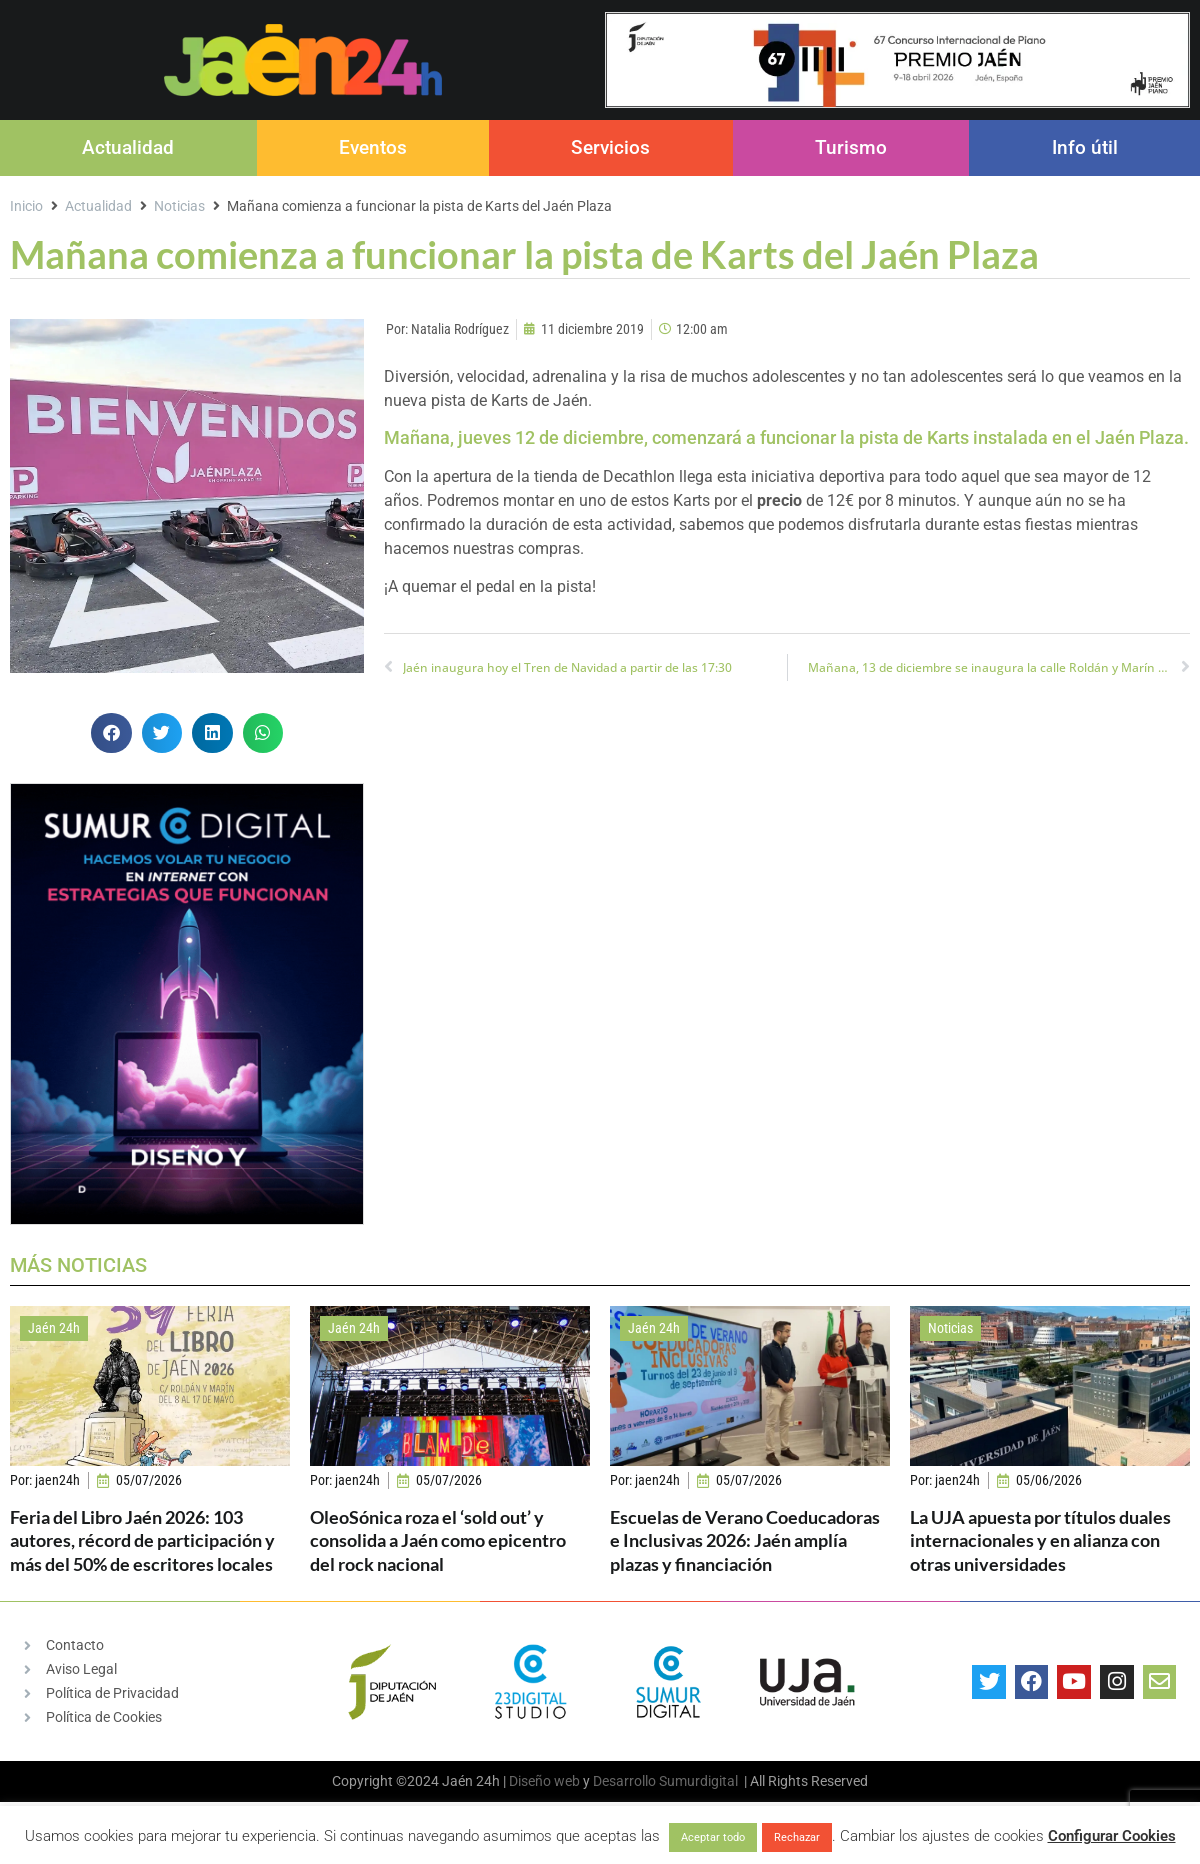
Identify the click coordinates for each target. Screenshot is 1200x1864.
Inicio (26, 206)
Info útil (1085, 147)
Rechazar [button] (797, 1837)
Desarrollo (624, 1781)
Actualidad (128, 147)
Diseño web (544, 1781)
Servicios (610, 147)
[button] (111, 733)
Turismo (851, 147)
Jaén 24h (54, 1328)
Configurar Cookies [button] (1112, 1836)
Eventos (373, 147)
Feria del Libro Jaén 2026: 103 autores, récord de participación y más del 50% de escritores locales (142, 1540)
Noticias (179, 206)
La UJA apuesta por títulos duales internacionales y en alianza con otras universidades (1040, 1540)
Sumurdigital (698, 1781)
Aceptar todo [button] (713, 1837)
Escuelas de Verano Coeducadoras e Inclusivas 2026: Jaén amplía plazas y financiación (745, 1540)
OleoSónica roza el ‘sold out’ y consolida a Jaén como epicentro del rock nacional (438, 1540)
